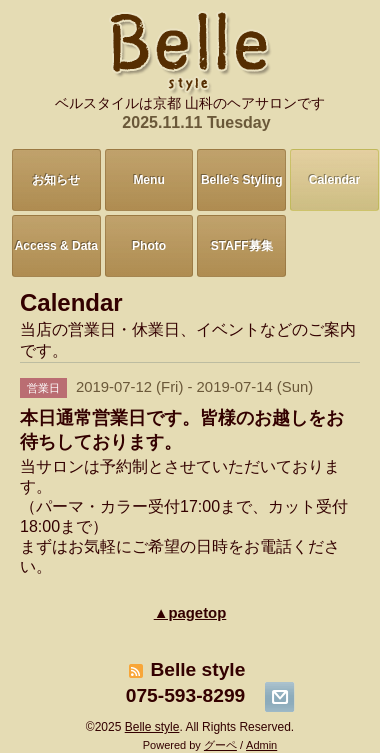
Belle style (152, 727)
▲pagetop (190, 613)
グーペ (220, 745)
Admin (261, 745)
